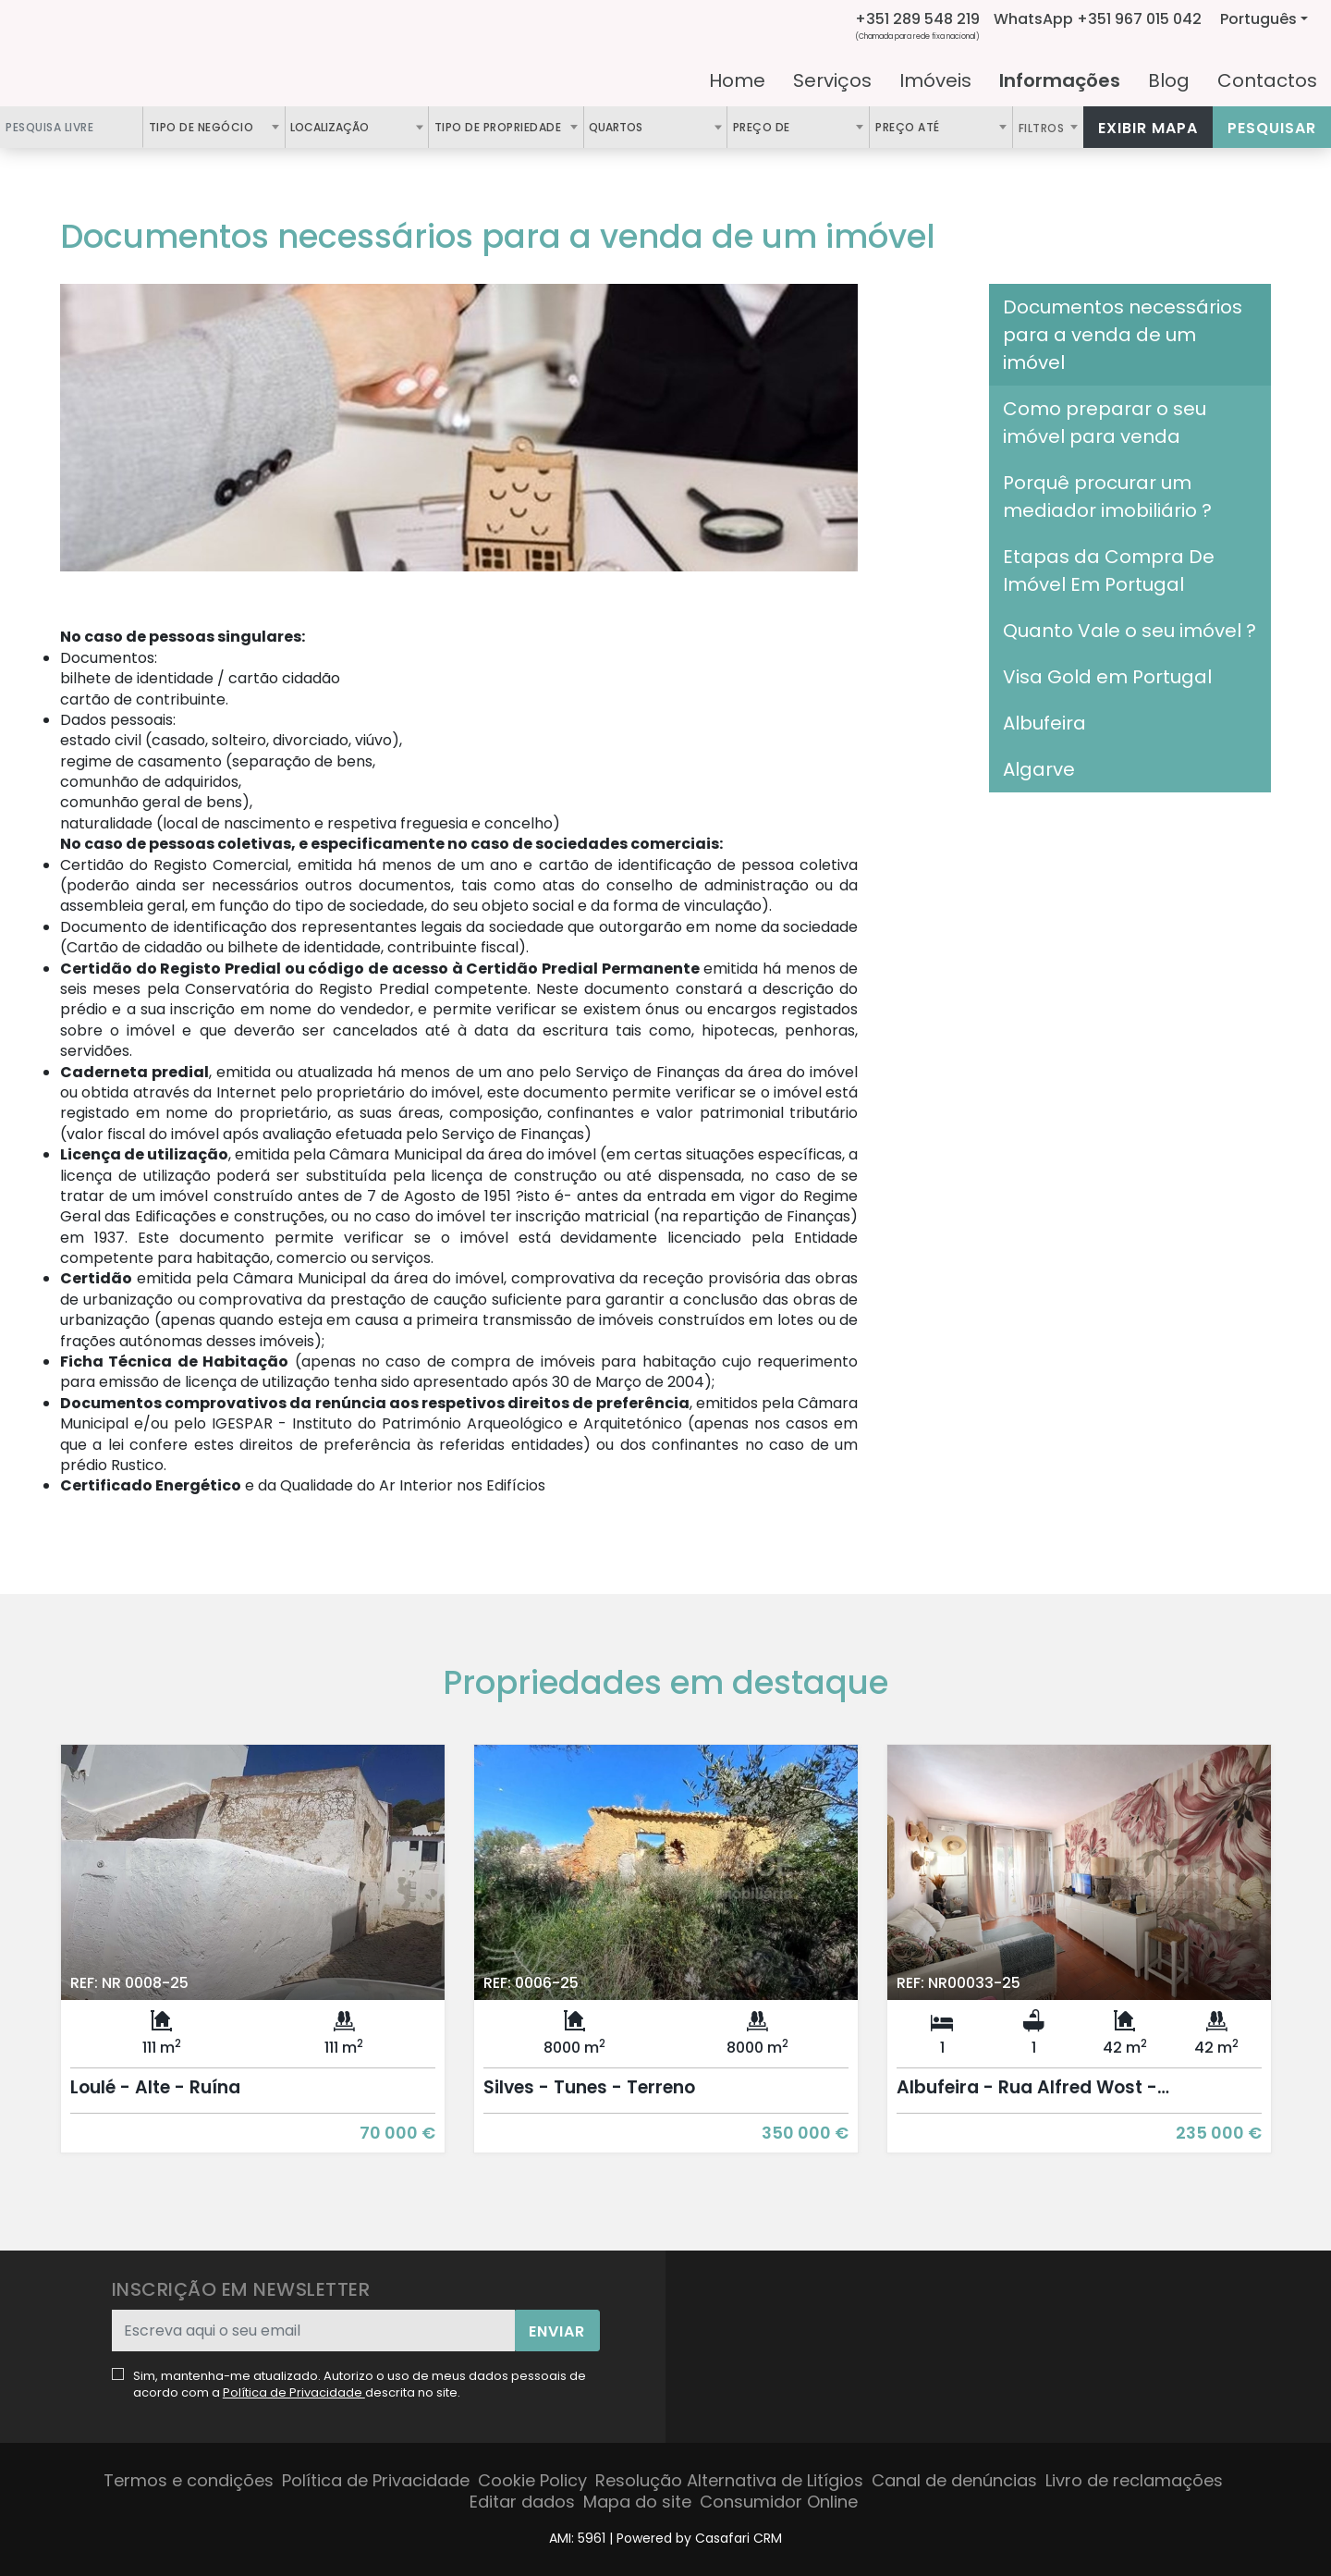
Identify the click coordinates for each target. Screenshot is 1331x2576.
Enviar (557, 2331)
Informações (1059, 80)
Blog (1169, 80)
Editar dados (522, 2501)
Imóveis (935, 80)
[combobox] (214, 127)
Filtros (1043, 128)
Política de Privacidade (294, 2392)
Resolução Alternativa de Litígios (729, 2480)
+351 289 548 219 (917, 19)
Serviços (832, 80)
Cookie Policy (532, 2480)
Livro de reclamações (1134, 2480)
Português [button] (1258, 19)
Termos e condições (189, 2480)
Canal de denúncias (954, 2480)
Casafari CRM (738, 2538)
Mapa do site (637, 2501)
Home (737, 80)
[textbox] (379, 127)
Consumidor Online (779, 2501)
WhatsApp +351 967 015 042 (1098, 19)
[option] (252, 1962)
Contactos (1267, 80)
